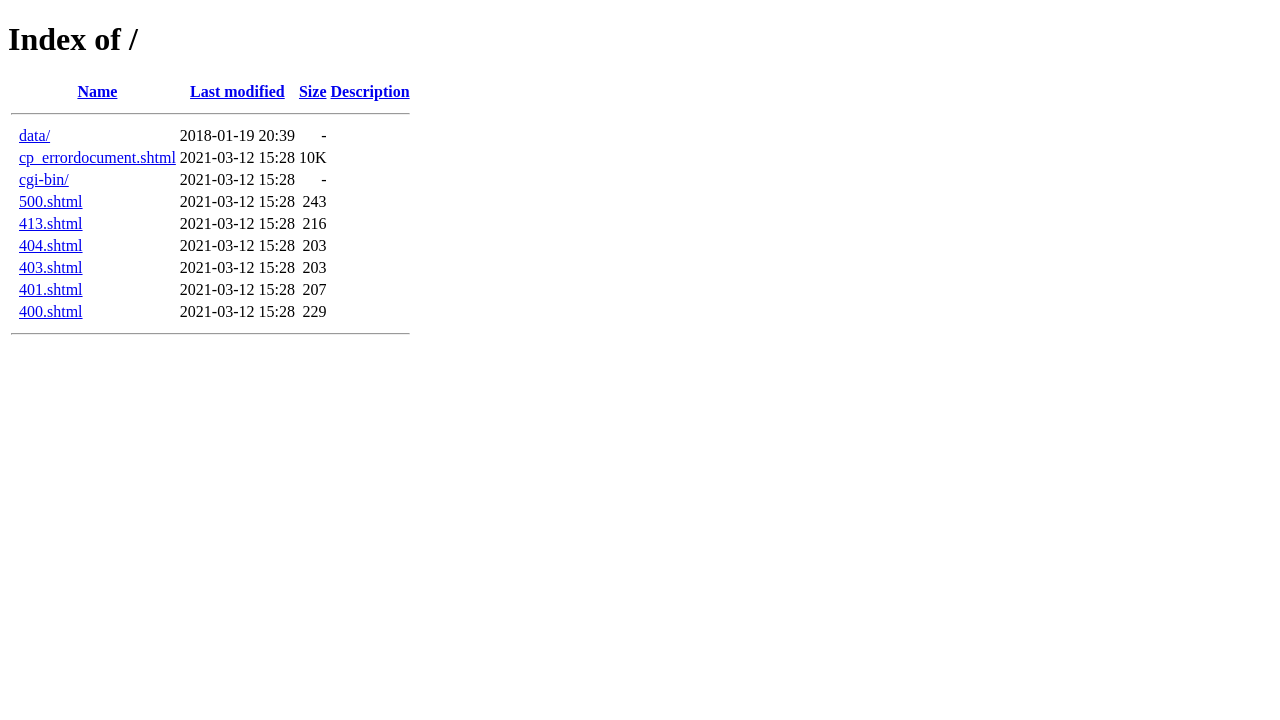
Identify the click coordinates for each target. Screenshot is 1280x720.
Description (370, 91)
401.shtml (51, 289)
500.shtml (51, 201)
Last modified (237, 91)
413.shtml (51, 223)
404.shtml (51, 245)
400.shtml (51, 311)
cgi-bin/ (44, 179)
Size (313, 91)
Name (97, 91)
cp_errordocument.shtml (97, 157)
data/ (34, 135)
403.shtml (51, 267)
